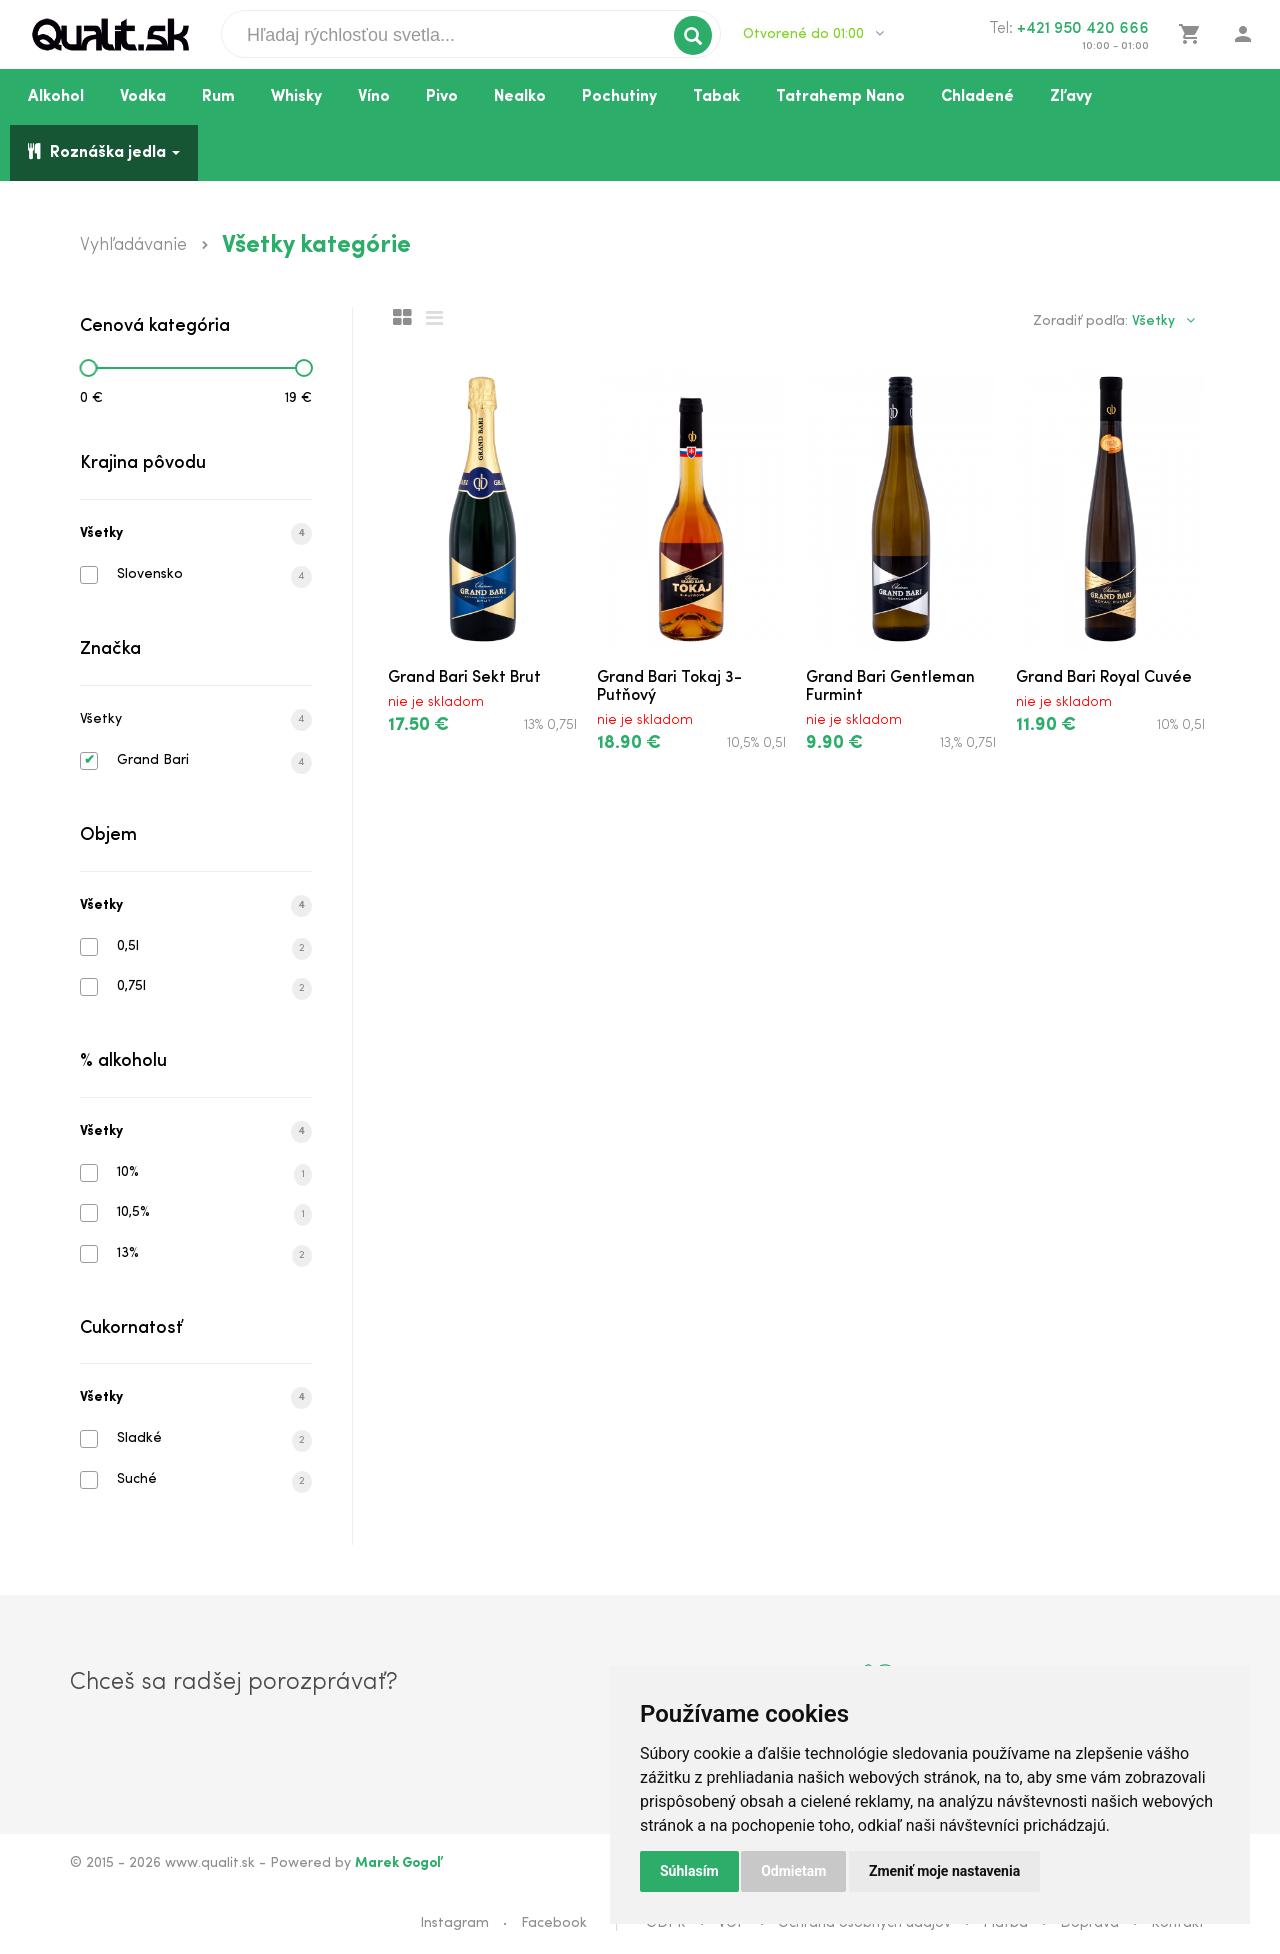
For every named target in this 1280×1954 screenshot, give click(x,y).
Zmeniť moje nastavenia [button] (944, 1871)
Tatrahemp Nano (840, 97)
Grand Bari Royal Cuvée (1104, 678)
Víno (374, 97)
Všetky (196, 534)
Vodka (143, 97)
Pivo (442, 97)
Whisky (296, 97)
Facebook (554, 1923)
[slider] (88, 368)
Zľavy (1071, 97)
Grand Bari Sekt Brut (464, 678)
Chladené (977, 97)
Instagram (454, 1923)
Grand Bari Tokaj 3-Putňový (669, 687)
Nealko (520, 97)
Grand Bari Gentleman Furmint (890, 687)
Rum (218, 97)
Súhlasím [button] (689, 1871)
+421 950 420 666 (1083, 29)
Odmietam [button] (793, 1871)
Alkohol (56, 97)
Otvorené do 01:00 (813, 34)
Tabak (716, 97)
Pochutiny (619, 97)
